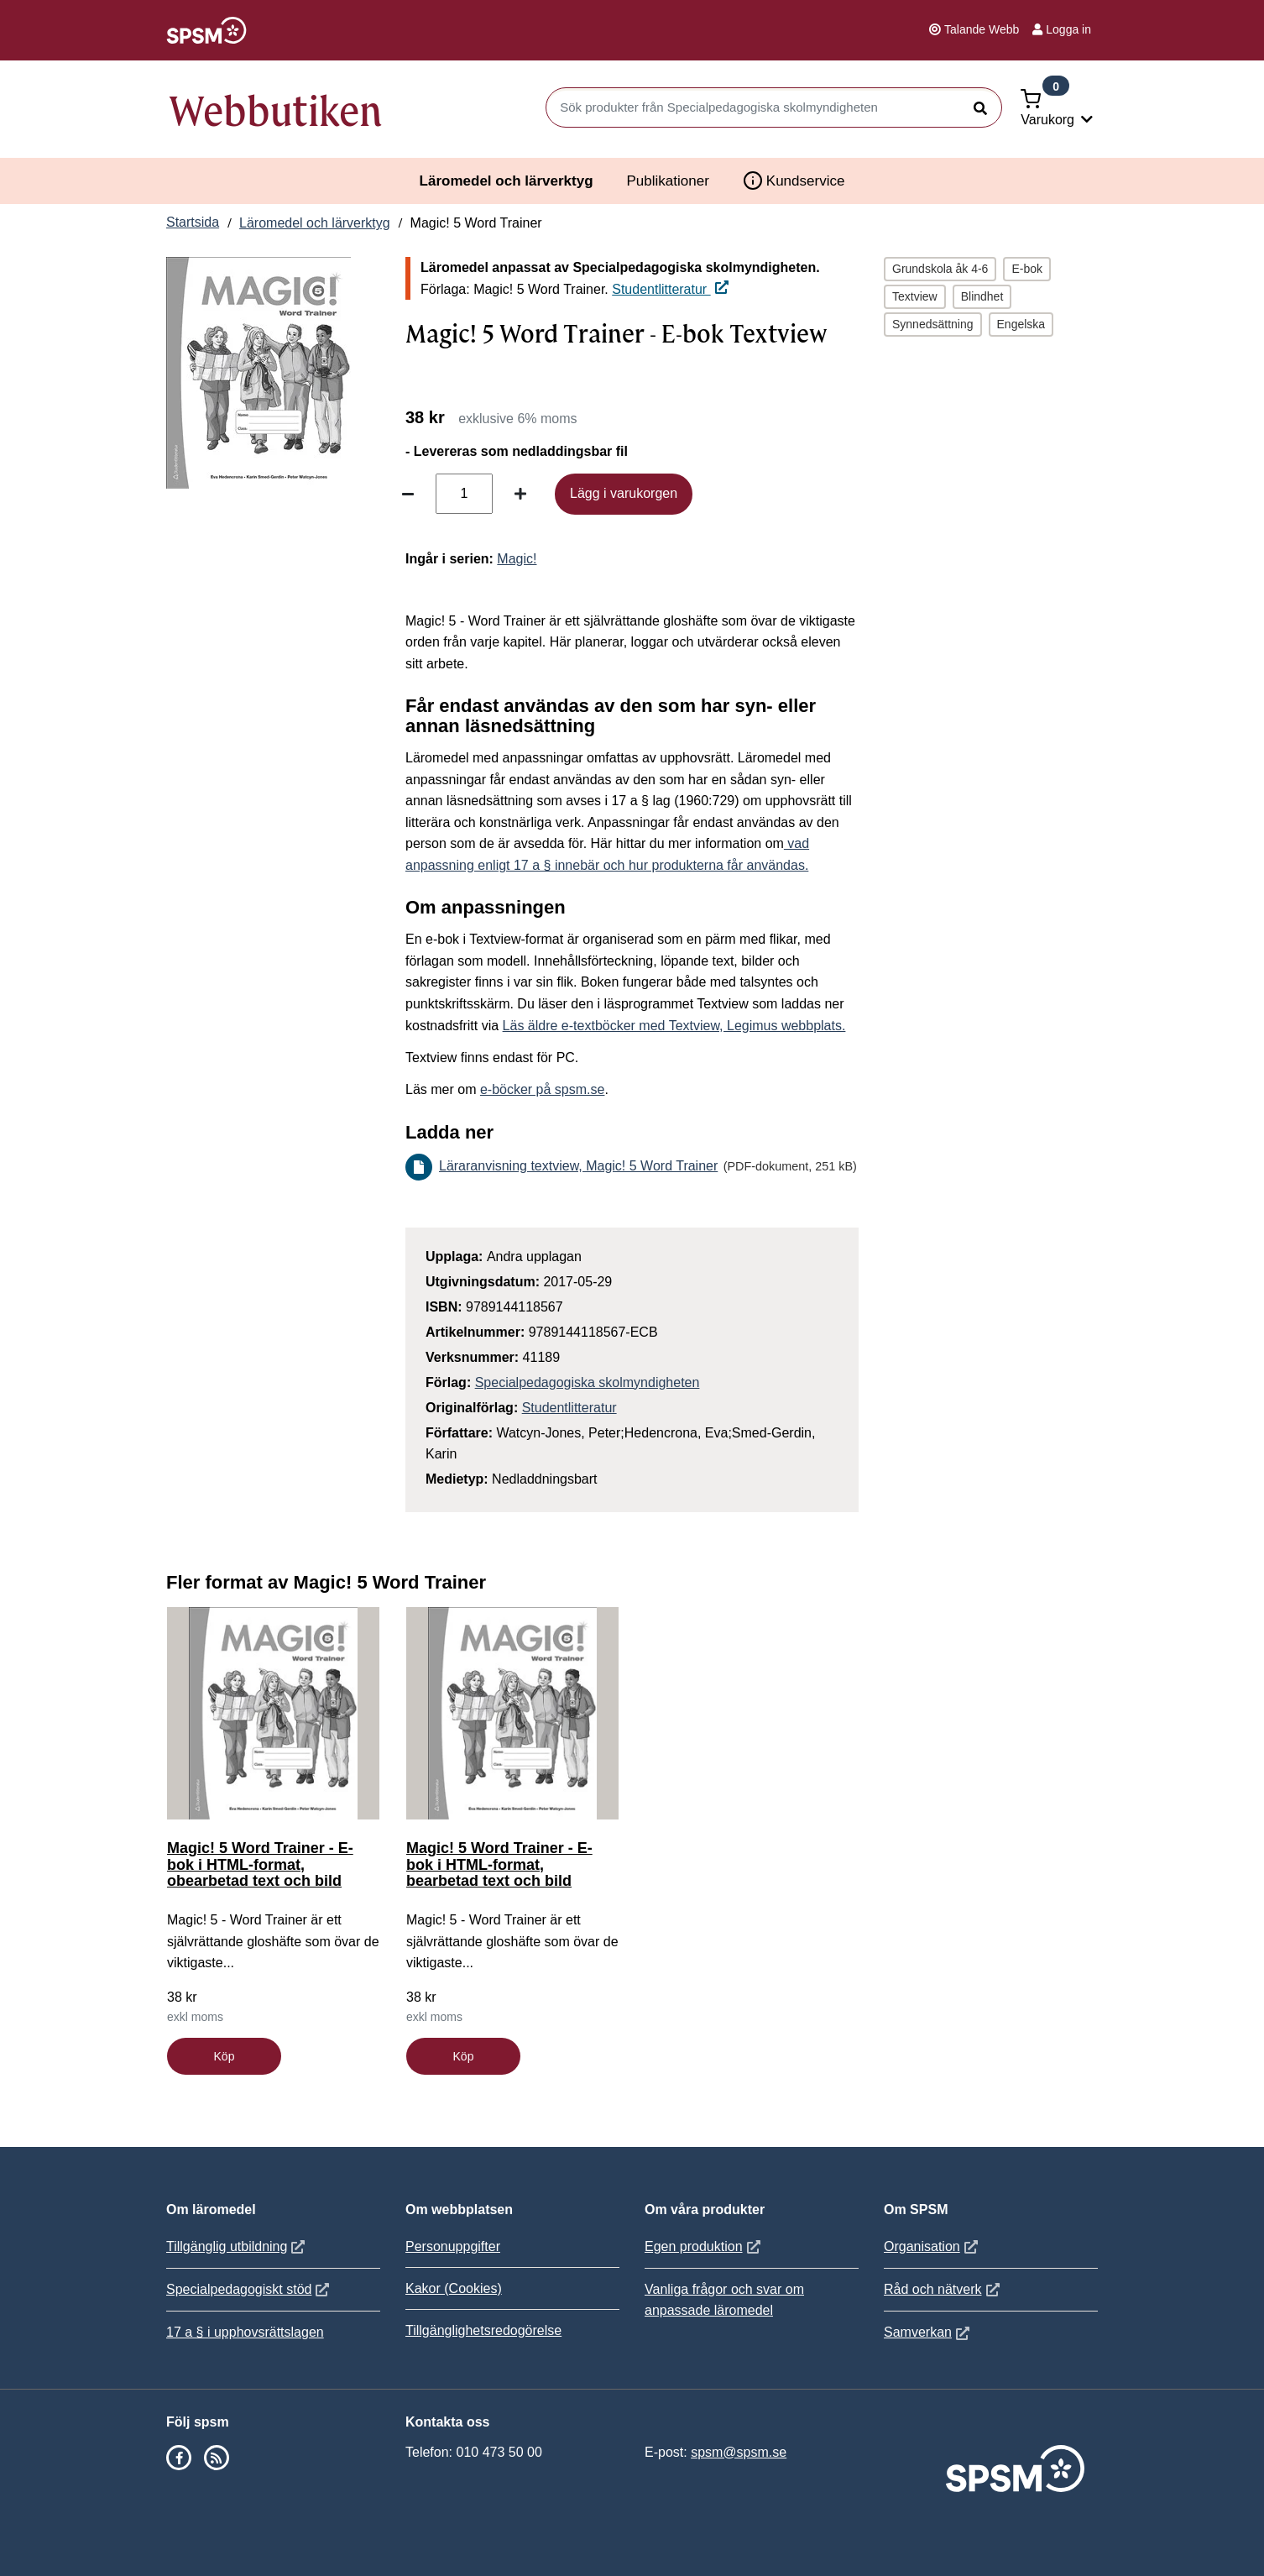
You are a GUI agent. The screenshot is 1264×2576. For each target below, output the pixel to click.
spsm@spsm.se (738, 2452)
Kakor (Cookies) (453, 2288)
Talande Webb (974, 29)
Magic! (516, 559)
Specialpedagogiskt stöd (249, 2289)
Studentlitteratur (670, 289)
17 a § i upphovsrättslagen (245, 2332)
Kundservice (794, 180)
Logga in (1061, 29)
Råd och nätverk (944, 2289)
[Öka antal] (520, 494)
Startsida (192, 222)
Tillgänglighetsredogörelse (483, 2330)
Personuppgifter (452, 2246)
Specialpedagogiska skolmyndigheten (587, 1382)
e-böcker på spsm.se (542, 1089)
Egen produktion (705, 2246)
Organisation (933, 2246)
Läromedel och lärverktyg (506, 181)
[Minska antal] (408, 494)
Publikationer (668, 181)
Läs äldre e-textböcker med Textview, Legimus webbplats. (674, 1025)
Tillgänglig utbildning (237, 2246)
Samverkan (929, 2332)
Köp (224, 2056)
